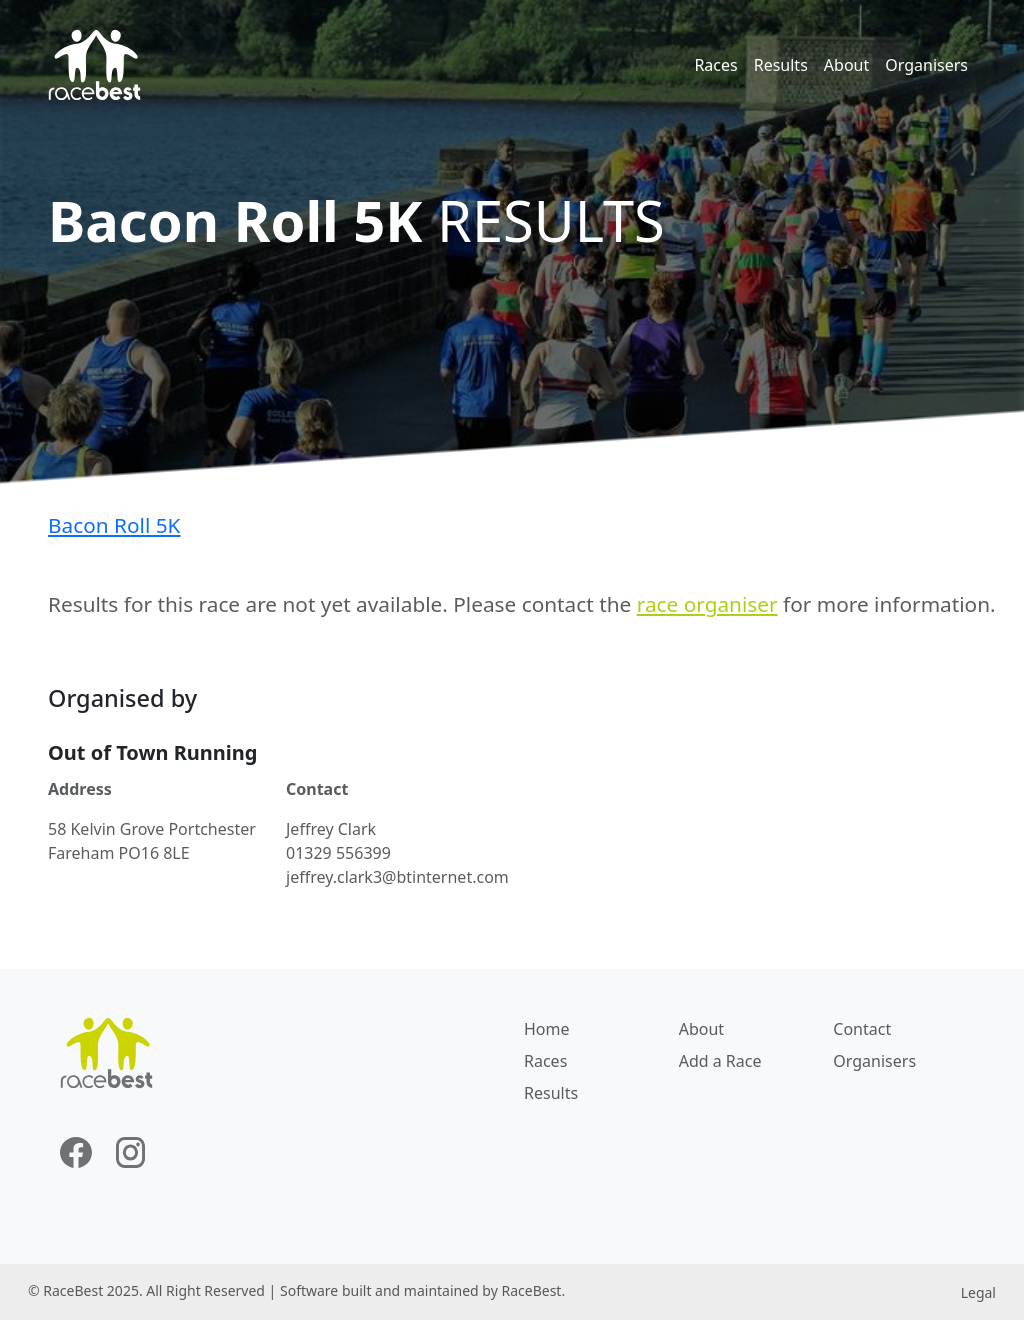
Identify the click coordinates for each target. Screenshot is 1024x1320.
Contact (862, 1029)
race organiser (707, 604)
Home (547, 1029)
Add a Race (720, 1061)
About (846, 65)
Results (781, 65)
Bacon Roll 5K (114, 525)
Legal (978, 1292)
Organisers (926, 65)
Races (715, 65)
